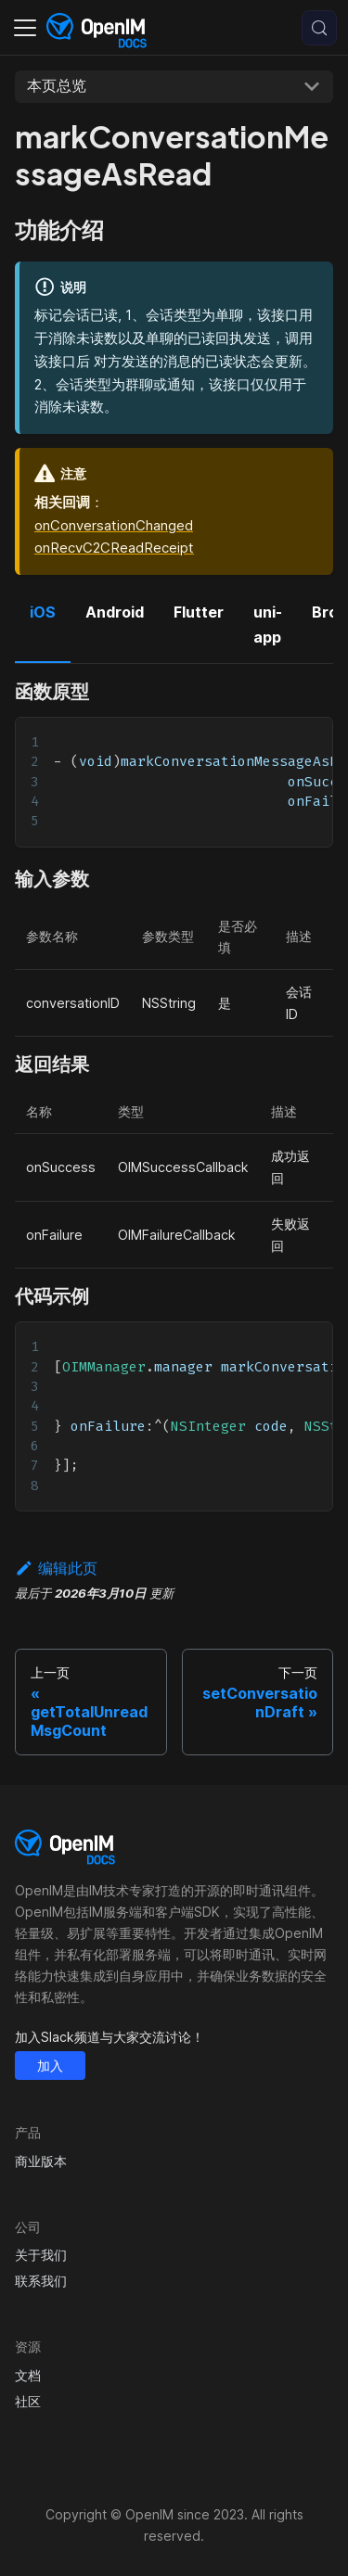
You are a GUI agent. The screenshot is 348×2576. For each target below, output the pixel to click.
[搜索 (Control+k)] (319, 27)
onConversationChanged (113, 525)
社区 (28, 2401)
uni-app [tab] (267, 624)
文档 (28, 2375)
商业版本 (41, 2161)
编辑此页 (56, 1568)
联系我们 (41, 2281)
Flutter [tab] (199, 612)
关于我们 (41, 2255)
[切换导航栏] (25, 28)
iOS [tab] (43, 612)
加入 (50, 2065)
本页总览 (56, 85)
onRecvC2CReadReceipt (114, 547)
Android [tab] (114, 612)
